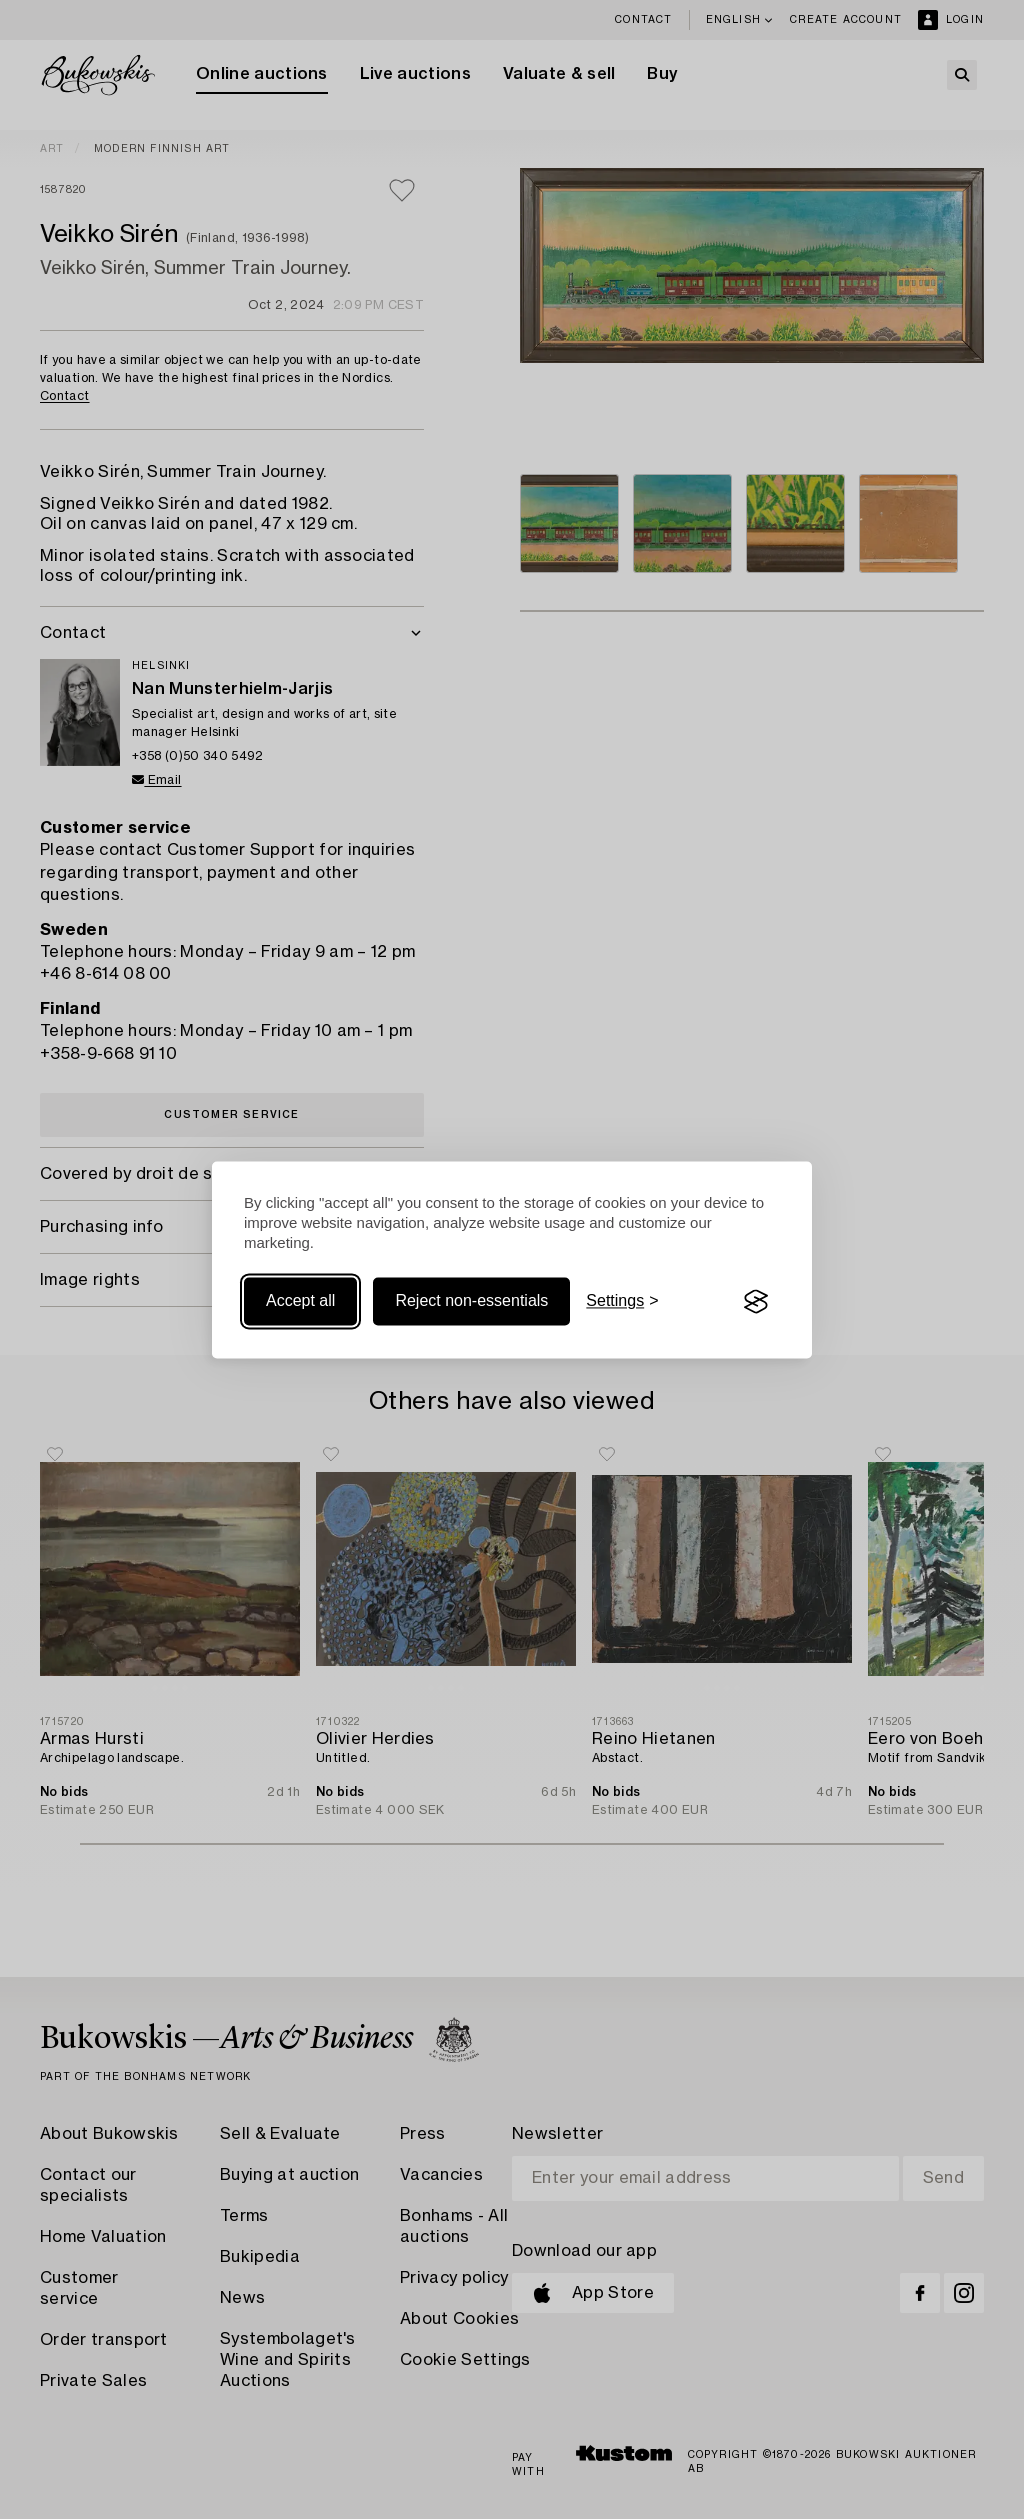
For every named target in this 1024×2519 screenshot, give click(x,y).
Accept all (300, 1301)
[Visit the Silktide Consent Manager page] (756, 1302)
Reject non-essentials (471, 1301)
